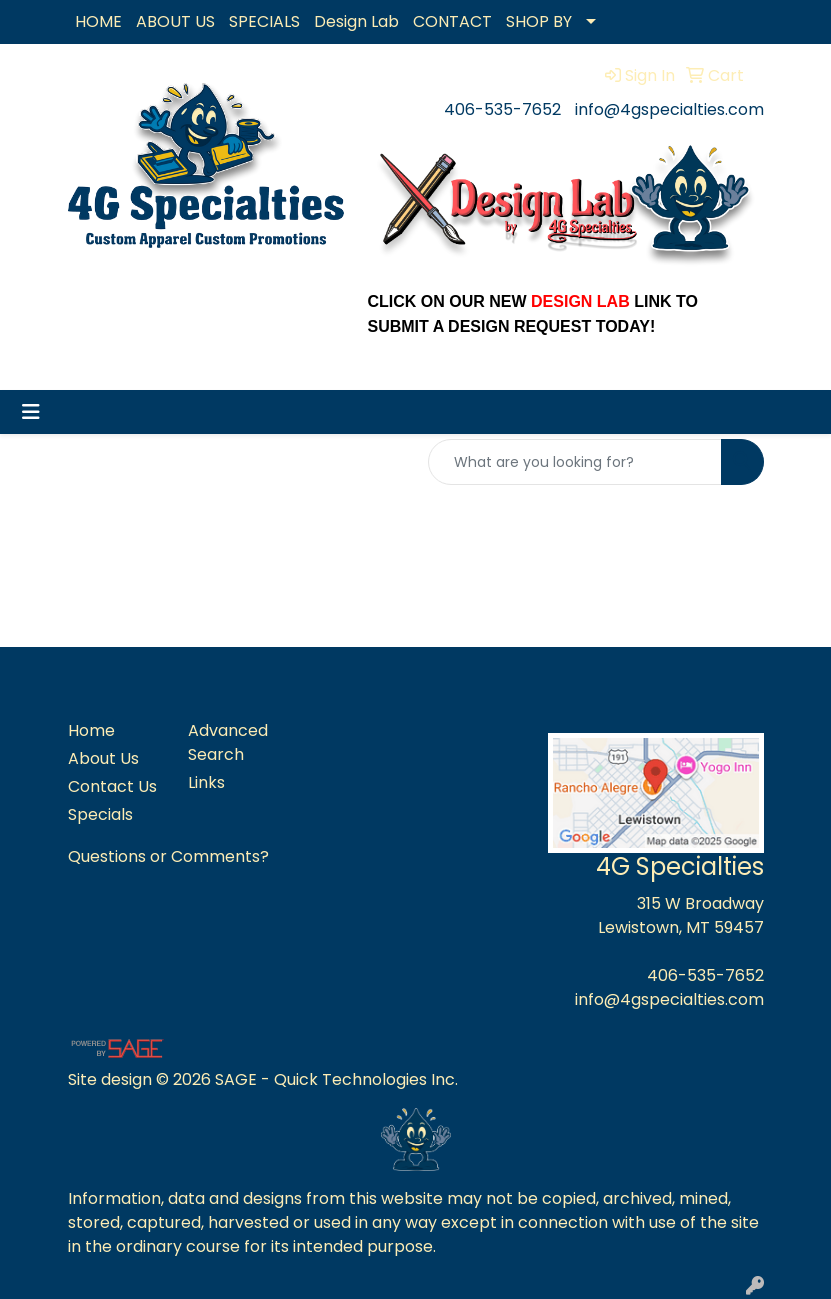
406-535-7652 (502, 109)
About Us (103, 758)
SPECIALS (264, 21)
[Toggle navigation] (31, 412)
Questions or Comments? (168, 856)
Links (206, 782)
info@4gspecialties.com (669, 109)
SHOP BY (539, 21)
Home (91, 730)
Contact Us (112, 786)
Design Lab (356, 21)
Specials (100, 814)
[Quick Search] (575, 462)
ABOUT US (175, 21)
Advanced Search (228, 742)
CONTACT (452, 21)
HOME (98, 21)
